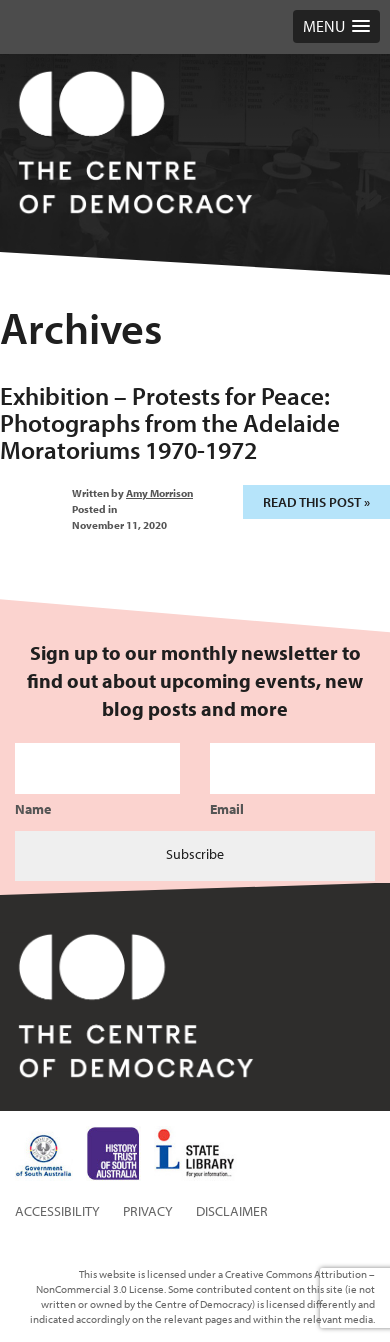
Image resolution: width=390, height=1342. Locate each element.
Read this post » (316, 502)
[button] (336, 26)
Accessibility (57, 1211)
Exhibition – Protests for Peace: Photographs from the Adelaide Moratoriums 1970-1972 (170, 422)
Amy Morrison (159, 493)
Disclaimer (232, 1211)
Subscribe (195, 854)
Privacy (148, 1211)
